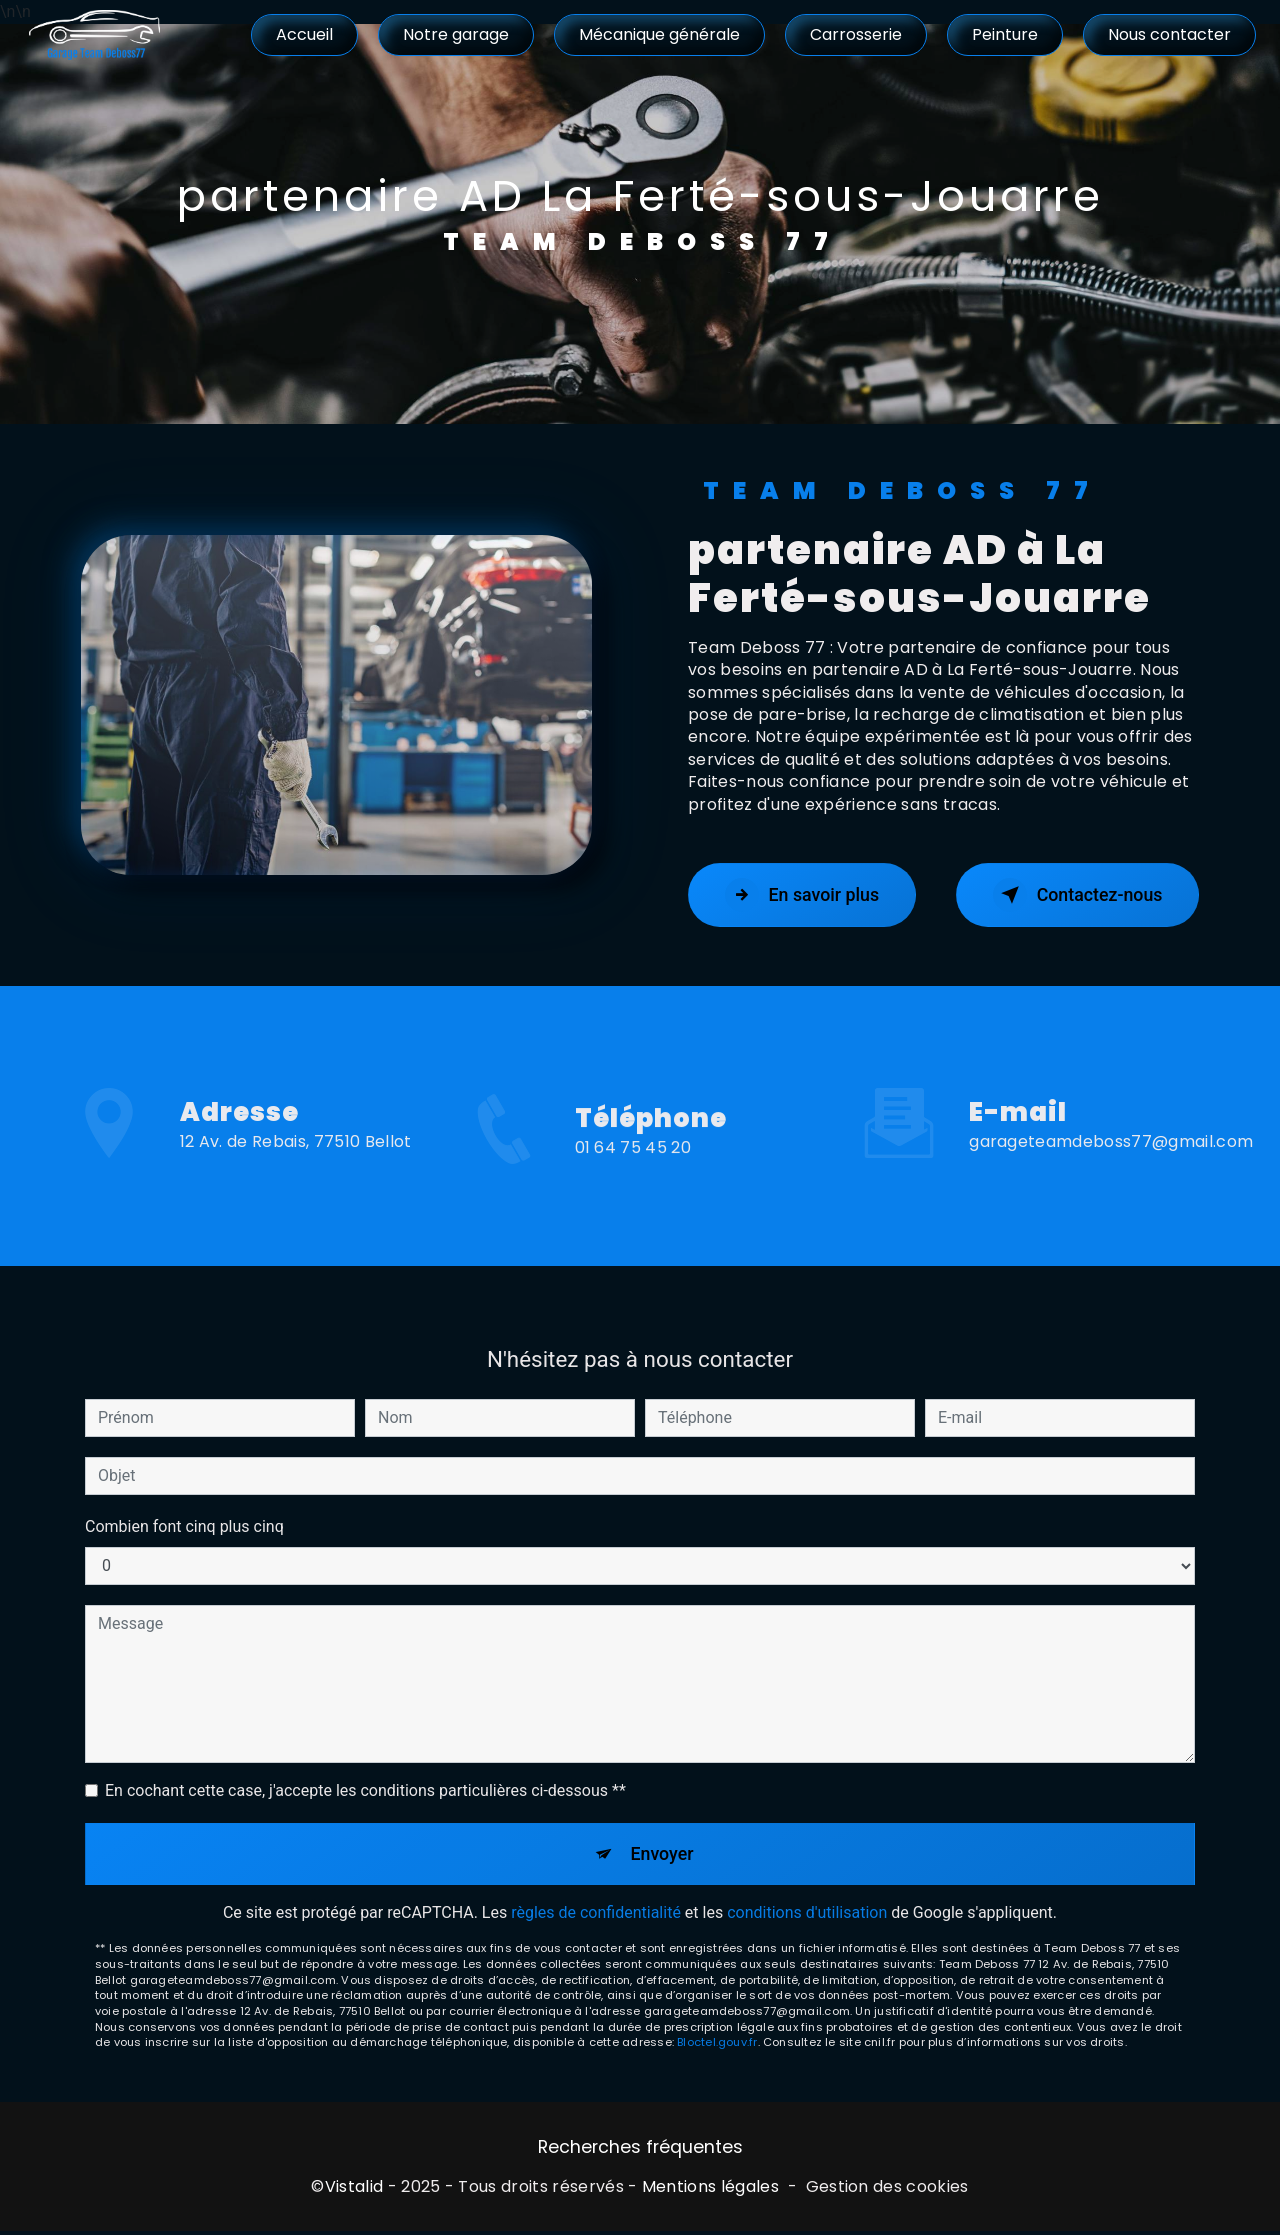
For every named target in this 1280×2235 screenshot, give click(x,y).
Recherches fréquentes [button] (640, 2151)
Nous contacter (1167, 34)
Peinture (1003, 34)
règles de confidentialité (596, 1897)
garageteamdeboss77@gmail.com (1111, 1122)
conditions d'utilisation (807, 1897)
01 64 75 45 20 (633, 1167)
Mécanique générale (657, 34)
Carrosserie (854, 34)
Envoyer (663, 1835)
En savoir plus (810, 895)
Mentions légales (710, 2192)
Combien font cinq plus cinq (184, 1506)
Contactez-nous (1068, 895)
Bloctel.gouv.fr (717, 2027)
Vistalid (354, 2192)
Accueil (302, 34)
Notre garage (454, 34)
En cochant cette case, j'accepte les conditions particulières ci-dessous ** (365, 1770)
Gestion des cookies (887, 2192)
